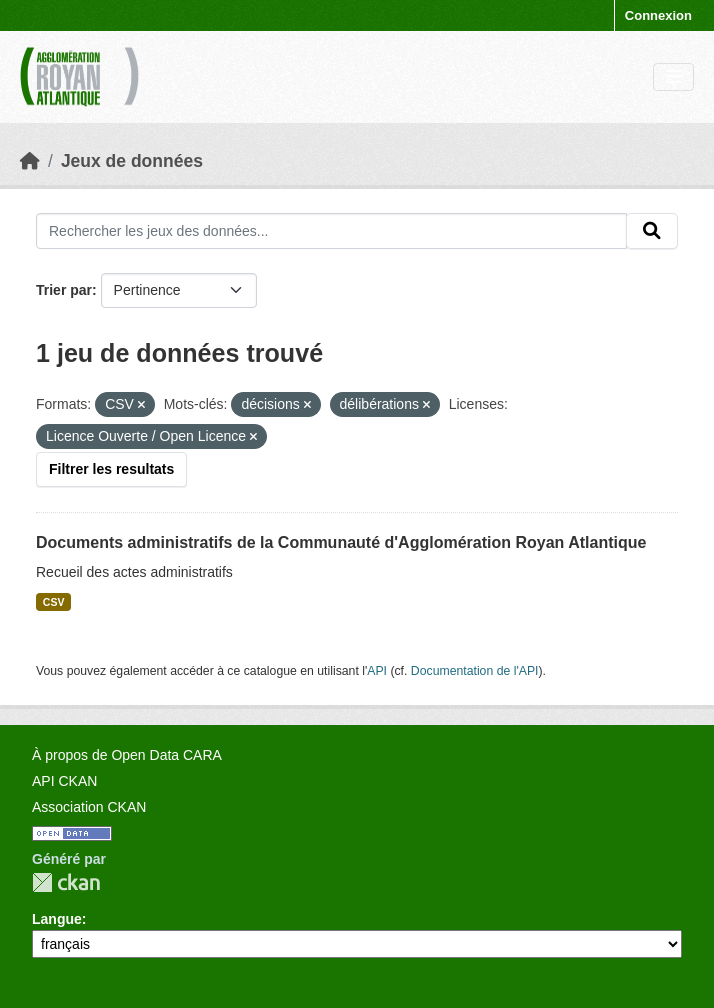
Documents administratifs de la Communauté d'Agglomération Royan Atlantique (341, 542)
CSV (54, 602)
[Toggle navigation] (673, 77)
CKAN (66, 882)
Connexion (658, 15)
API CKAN (64, 781)
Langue (57, 919)
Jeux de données (132, 161)
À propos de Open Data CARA (127, 755)
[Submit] (652, 231)
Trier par (64, 290)
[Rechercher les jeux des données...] (331, 231)
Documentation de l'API (475, 671)
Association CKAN (89, 807)
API (377, 671)
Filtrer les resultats (111, 469)
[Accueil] (30, 161)
